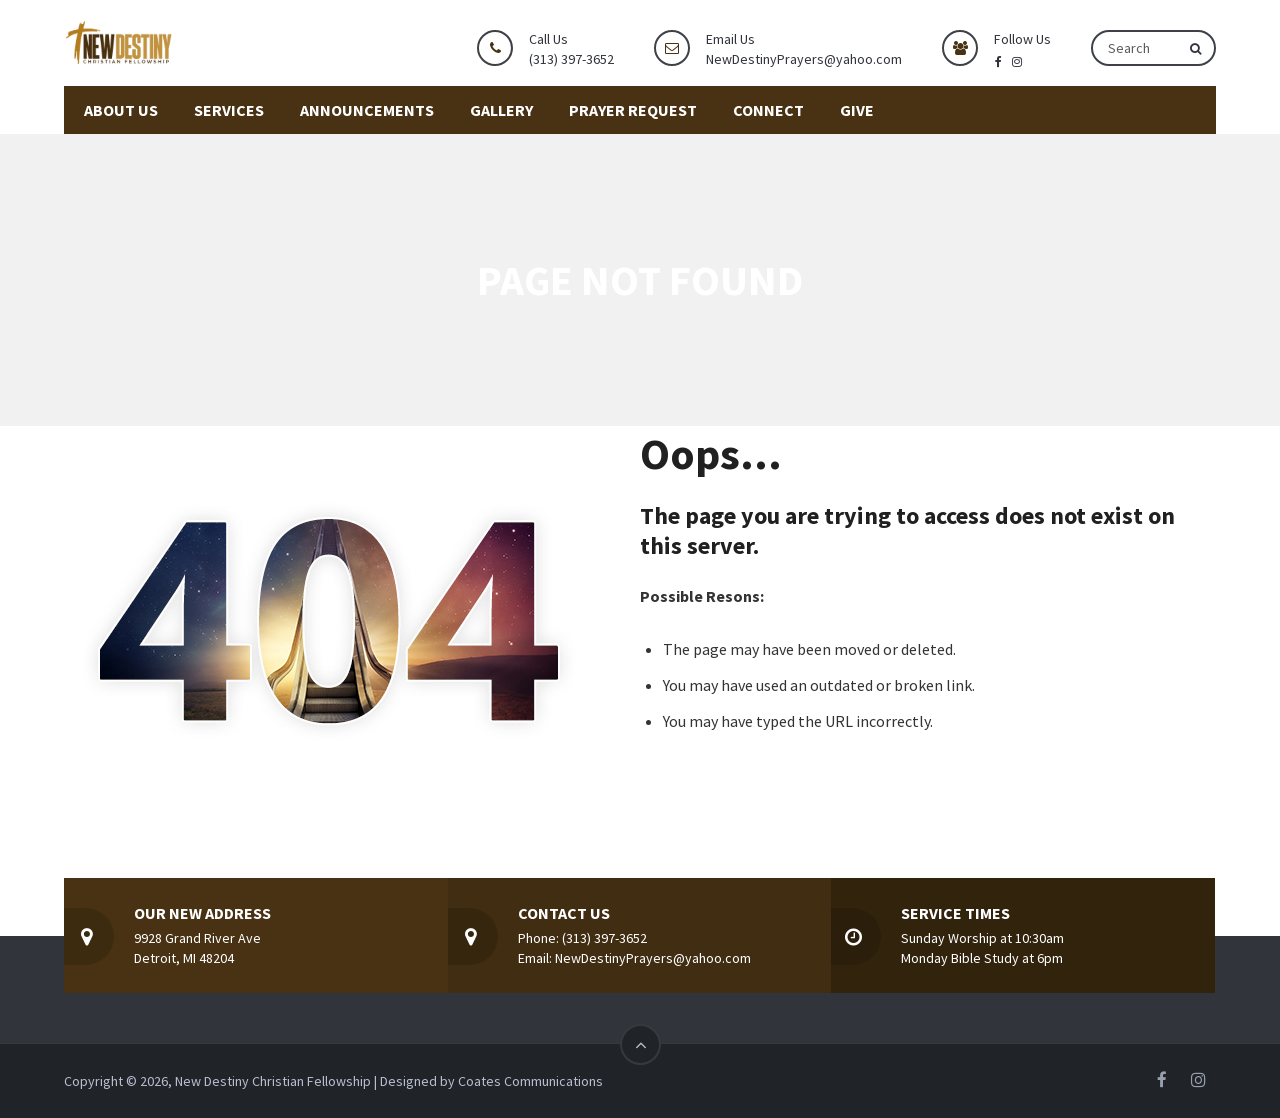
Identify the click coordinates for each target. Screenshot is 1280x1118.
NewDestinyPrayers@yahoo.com (804, 59)
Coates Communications (530, 1081)
